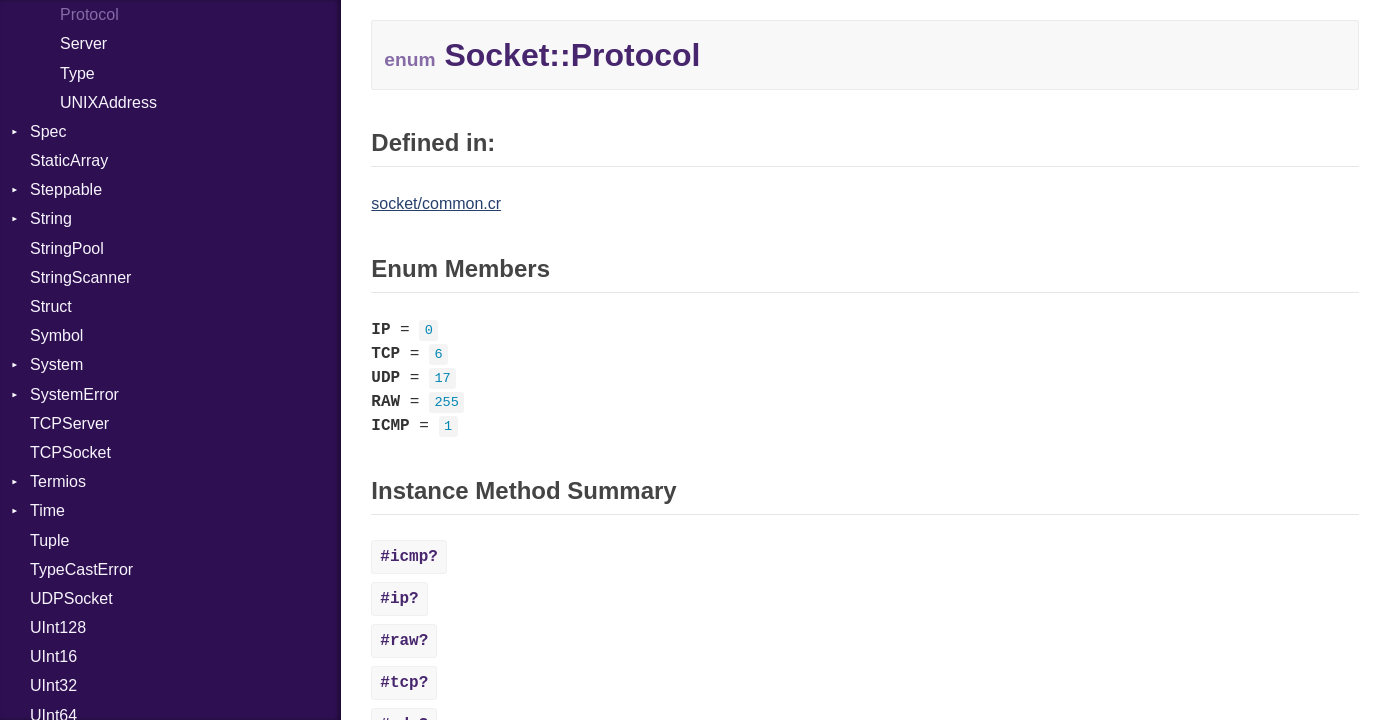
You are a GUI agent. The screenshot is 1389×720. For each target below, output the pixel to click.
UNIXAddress (108, 102)
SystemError (74, 394)
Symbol (56, 335)
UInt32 (53, 685)
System (56, 364)
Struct (51, 306)
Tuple (49, 540)
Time (47, 510)
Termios (58, 481)
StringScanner (80, 277)
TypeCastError (81, 569)
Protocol (89, 14)
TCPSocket (70, 452)
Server (83, 43)
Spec (48, 131)
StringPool (67, 248)
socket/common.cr (436, 203)
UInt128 (58, 627)
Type (77, 73)
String (51, 218)
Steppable (66, 189)
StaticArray (69, 160)
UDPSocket (71, 598)
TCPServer (69, 423)
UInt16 (53, 656)
